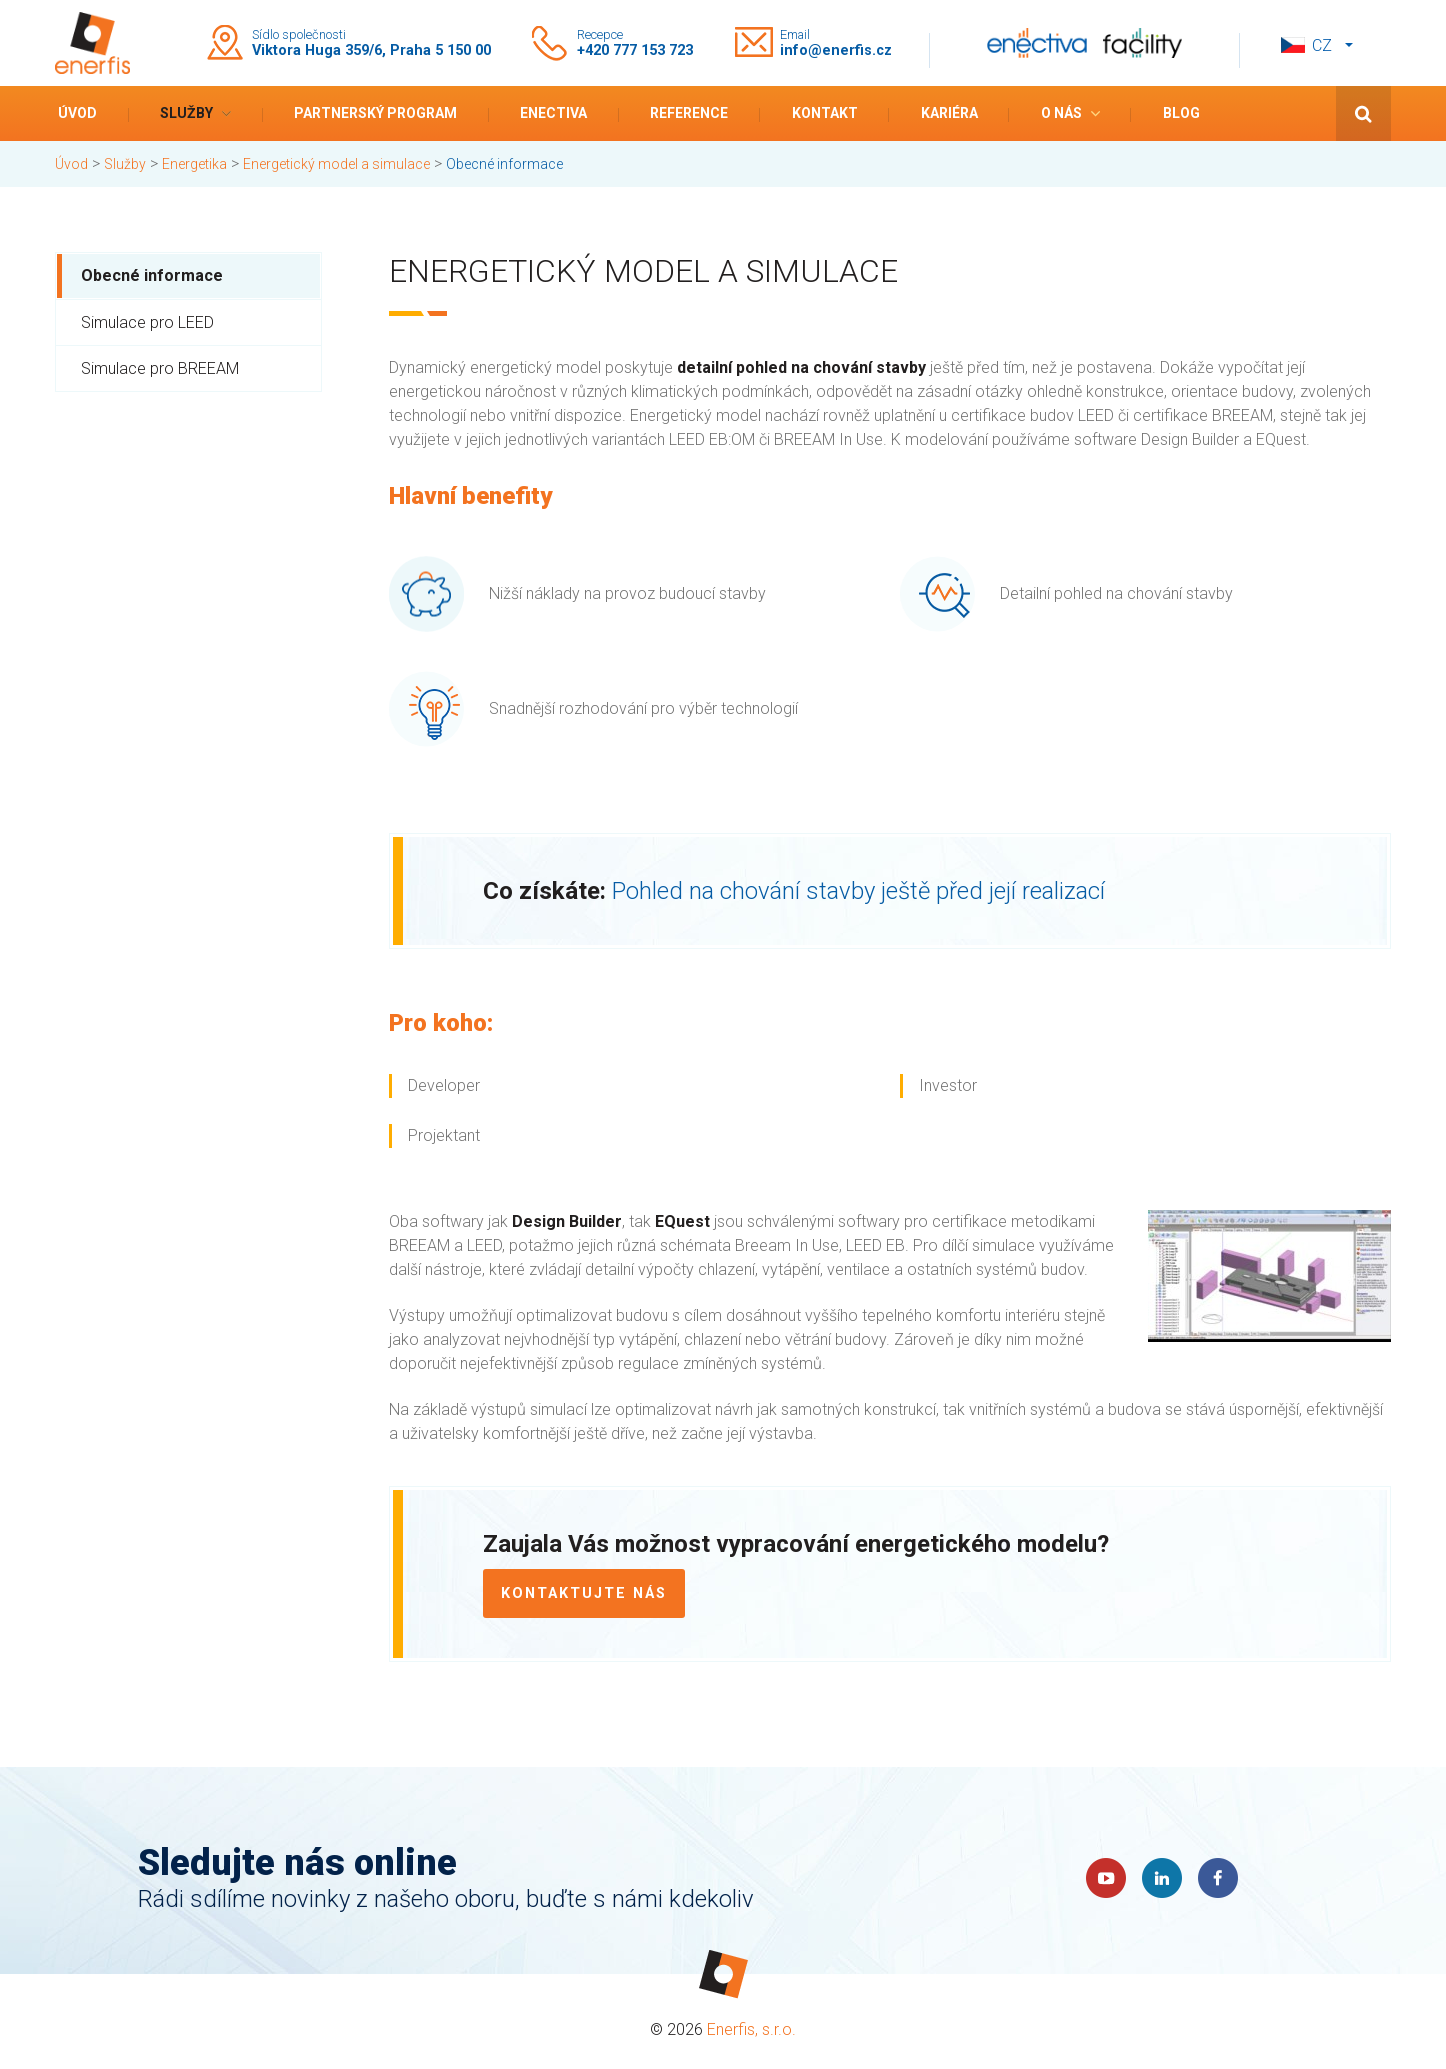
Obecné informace (152, 275)
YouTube (1106, 1878)
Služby (186, 113)
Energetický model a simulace (336, 164)
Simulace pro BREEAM (160, 368)
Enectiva (553, 113)
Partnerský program (375, 113)
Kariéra (949, 113)
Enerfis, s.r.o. (751, 2029)
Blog (1181, 113)
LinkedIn (1162, 1878)
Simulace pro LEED (147, 322)
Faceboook (1218, 1878)
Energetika (194, 164)
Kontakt (825, 113)
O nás (1061, 113)
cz (1322, 45)
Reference (689, 113)
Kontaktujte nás (584, 1593)
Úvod (77, 113)
